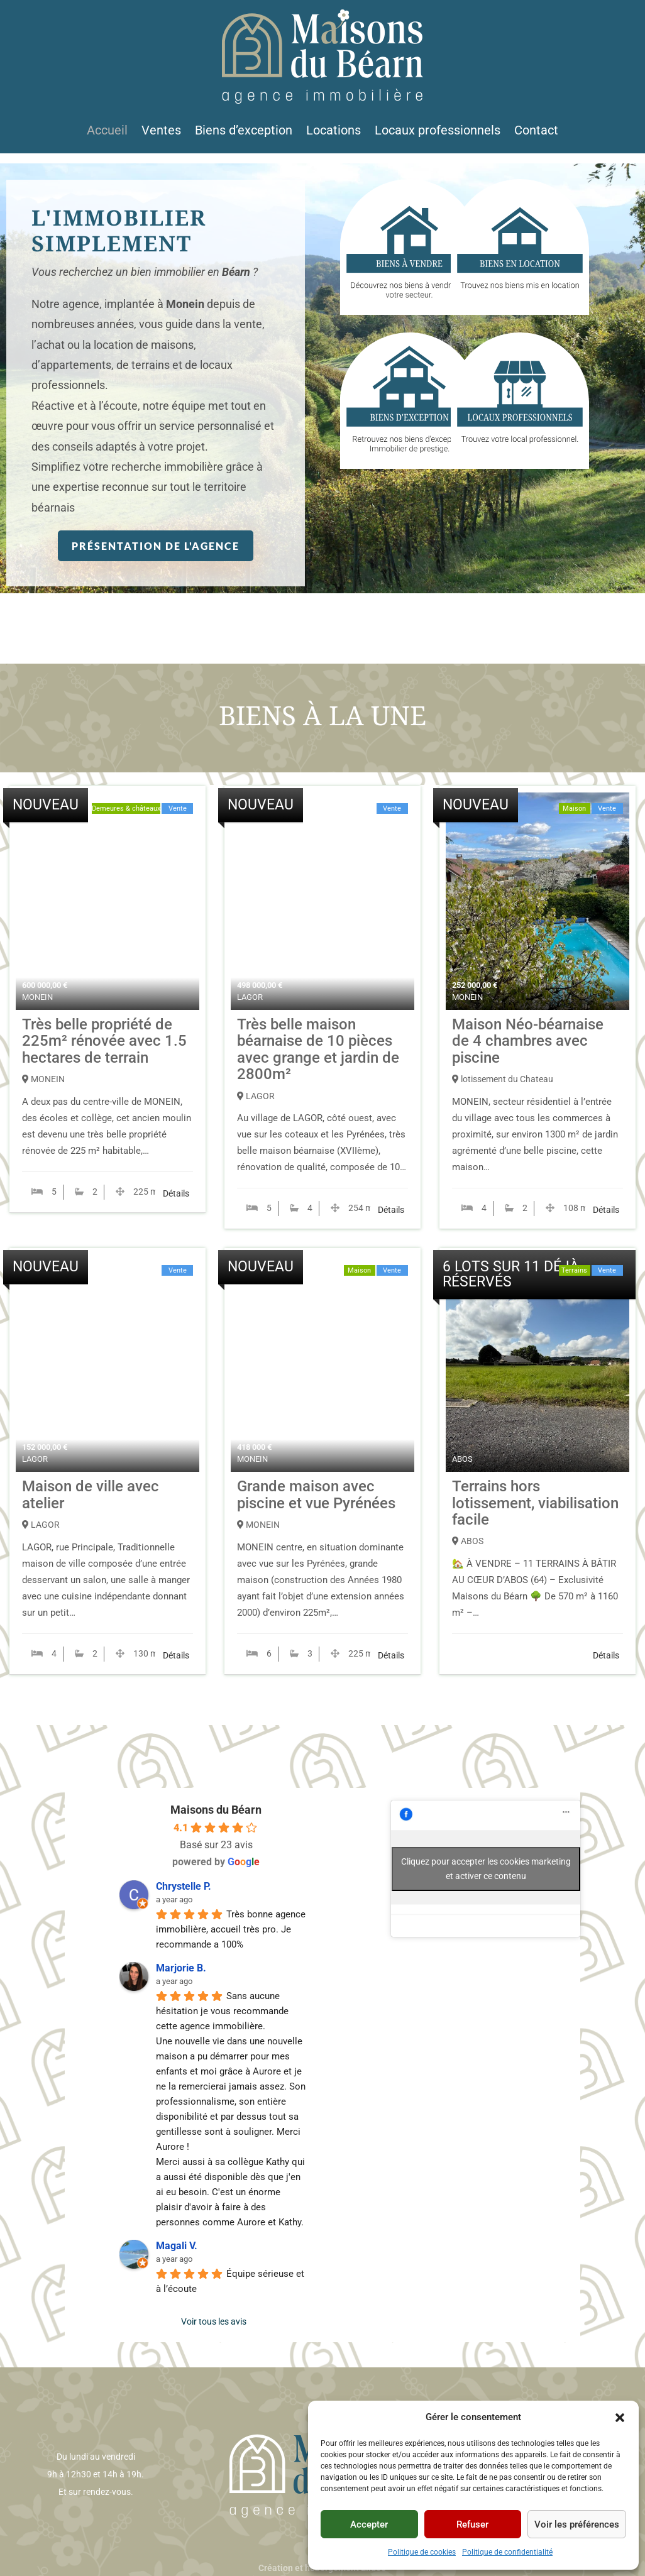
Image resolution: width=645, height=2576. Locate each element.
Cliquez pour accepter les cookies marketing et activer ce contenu (486, 1868)
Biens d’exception (243, 132)
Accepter (369, 2524)
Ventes (161, 132)
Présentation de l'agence (155, 545)
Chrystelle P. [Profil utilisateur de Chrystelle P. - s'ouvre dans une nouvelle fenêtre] (183, 1886)
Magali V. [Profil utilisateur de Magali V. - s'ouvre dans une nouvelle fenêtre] (176, 2246)
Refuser (472, 2524)
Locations (333, 132)
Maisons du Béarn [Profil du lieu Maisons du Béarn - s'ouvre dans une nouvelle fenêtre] (216, 1809)
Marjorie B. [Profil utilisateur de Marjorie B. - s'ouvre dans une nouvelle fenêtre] (181, 1968)
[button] (620, 2417)
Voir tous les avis (213, 2321)
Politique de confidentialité (507, 2552)
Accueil (107, 132)
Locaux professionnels (437, 132)
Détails (176, 1193)
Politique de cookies (422, 2552)
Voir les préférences (576, 2524)
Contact (536, 132)
